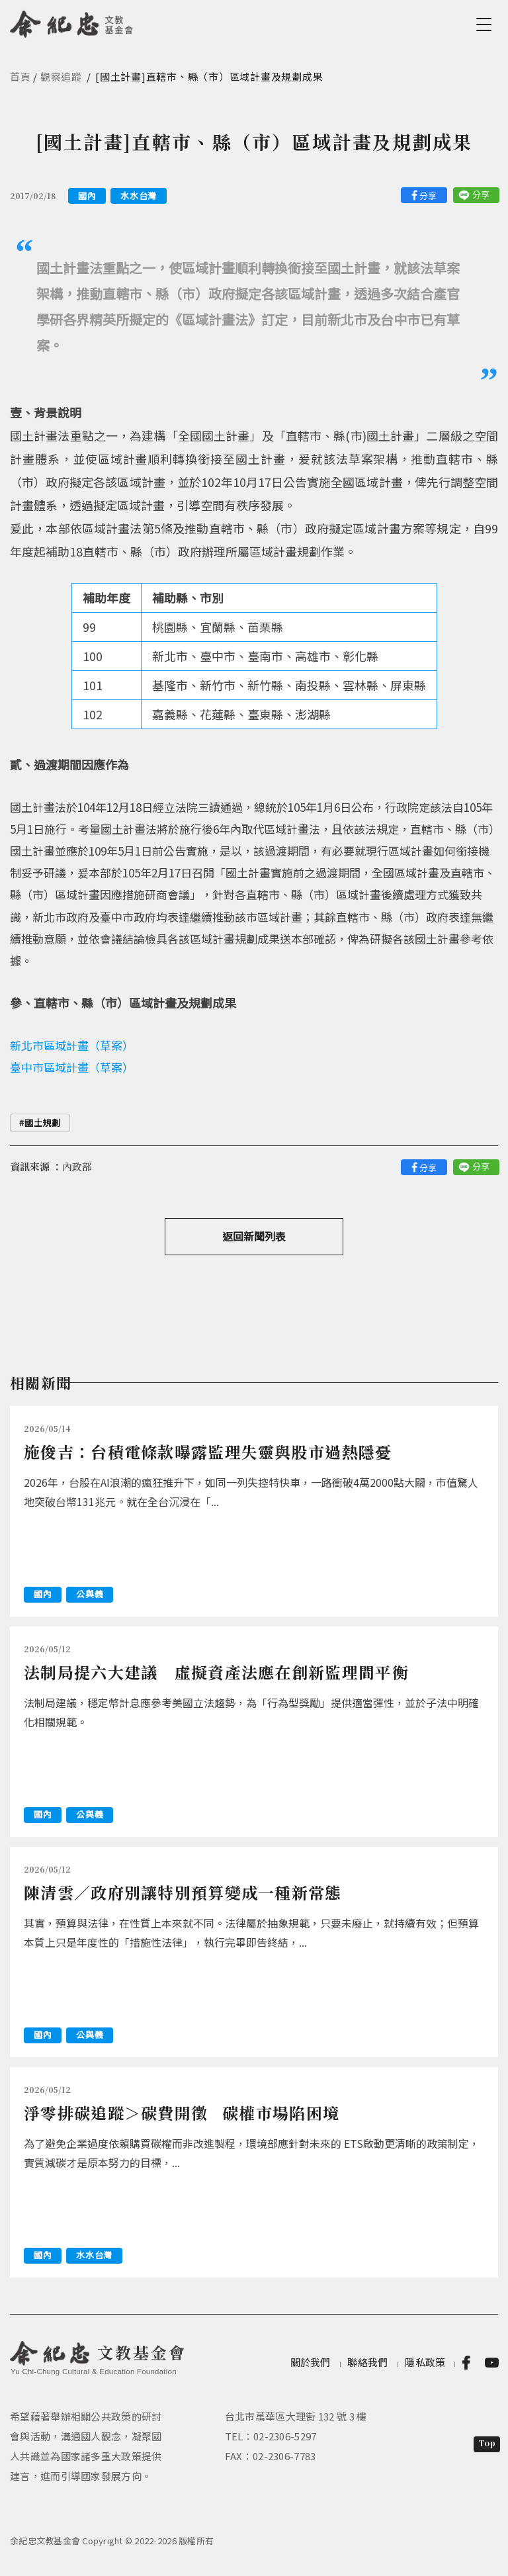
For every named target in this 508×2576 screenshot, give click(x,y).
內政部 (77, 1166)
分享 (428, 195)
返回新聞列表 (254, 1236)
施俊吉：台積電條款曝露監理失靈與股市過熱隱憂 (208, 1451)
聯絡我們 (367, 2362)
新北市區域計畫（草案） (72, 1045)
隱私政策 (425, 2362)
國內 (87, 195)
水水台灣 (138, 195)
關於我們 (310, 2362)
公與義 (89, 1593)
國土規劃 (42, 1122)
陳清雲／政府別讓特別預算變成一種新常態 (183, 1892)
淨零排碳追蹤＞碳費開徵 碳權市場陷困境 (181, 2112)
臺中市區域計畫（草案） (72, 1067)
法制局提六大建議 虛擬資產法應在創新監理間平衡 (216, 1671)
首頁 (20, 76)
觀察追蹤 (61, 76)
